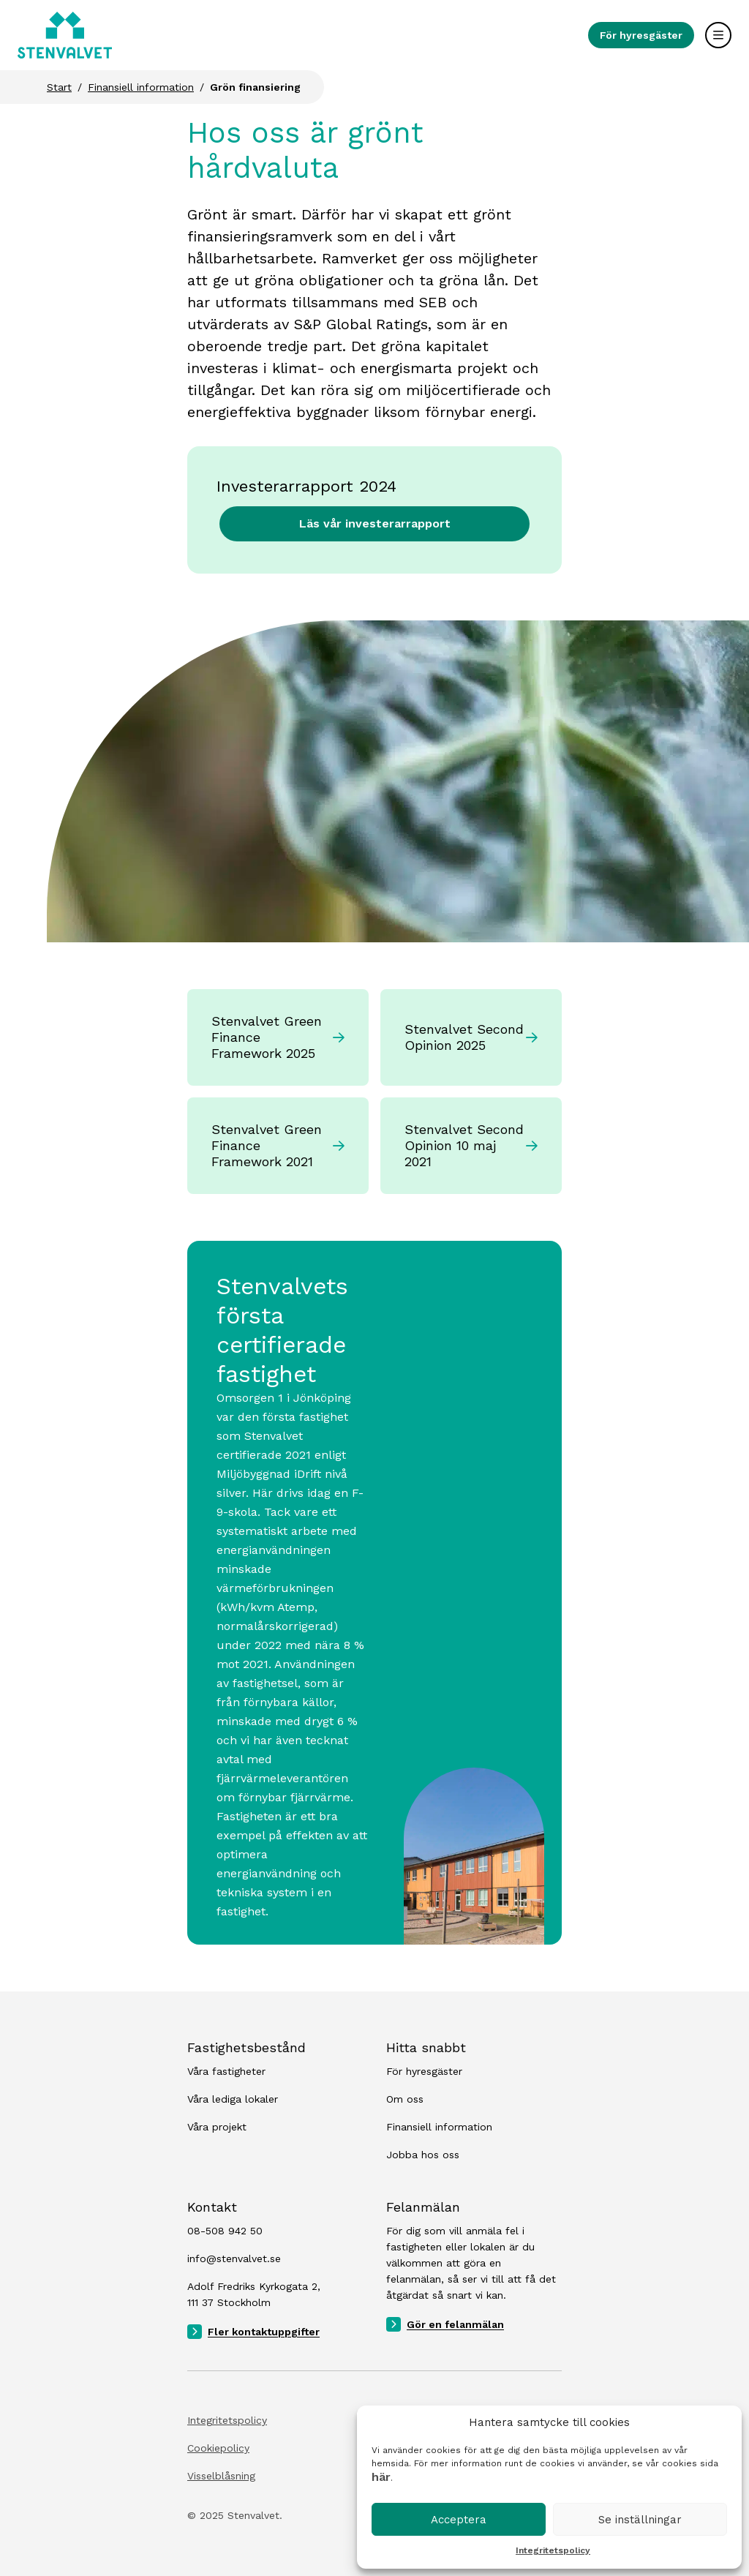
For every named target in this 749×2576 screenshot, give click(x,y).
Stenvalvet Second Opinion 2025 (471, 1037)
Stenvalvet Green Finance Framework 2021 (278, 1145)
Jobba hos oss (422, 2154)
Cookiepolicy (218, 2448)
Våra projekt (216, 2127)
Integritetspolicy (553, 2550)
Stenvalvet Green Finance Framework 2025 (278, 1037)
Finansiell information (141, 87)
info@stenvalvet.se (234, 2258)
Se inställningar (640, 2519)
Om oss (405, 2099)
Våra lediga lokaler (232, 2099)
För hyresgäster (641, 35)
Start (59, 87)
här (381, 2477)
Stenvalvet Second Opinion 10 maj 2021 (471, 1145)
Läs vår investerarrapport (375, 523)
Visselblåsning (221, 2476)
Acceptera (458, 2519)
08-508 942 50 (225, 2231)
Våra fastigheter (226, 2071)
